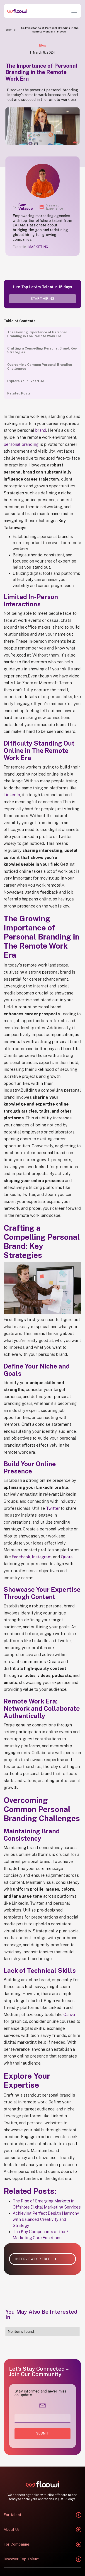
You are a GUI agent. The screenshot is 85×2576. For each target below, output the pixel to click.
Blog (8, 29)
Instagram (41, 1557)
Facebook (21, 1557)
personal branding (21, 444)
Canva (69, 2014)
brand (40, 430)
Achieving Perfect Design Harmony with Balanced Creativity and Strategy (46, 2219)
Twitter (53, 1508)
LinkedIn (12, 794)
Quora (67, 1557)
